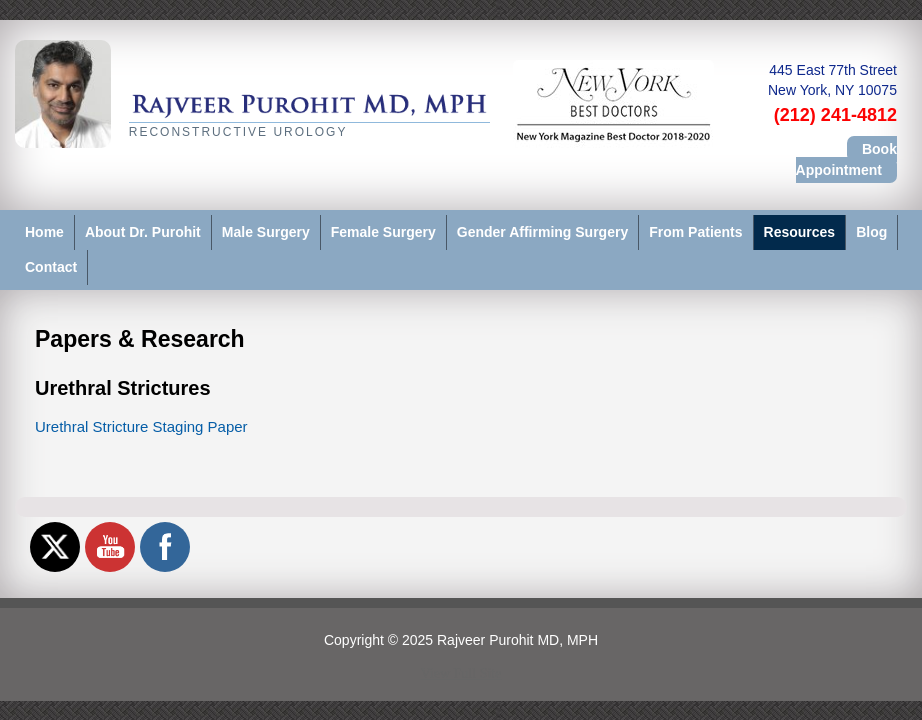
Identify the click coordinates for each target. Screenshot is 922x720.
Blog (871, 232)
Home (44, 232)
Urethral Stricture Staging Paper (141, 426)
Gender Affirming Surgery (542, 232)
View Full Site (461, 673)
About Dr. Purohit (143, 232)
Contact (51, 267)
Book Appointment (846, 159)
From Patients (695, 232)
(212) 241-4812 (835, 115)
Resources (800, 232)
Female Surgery (383, 232)
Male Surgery (266, 232)
